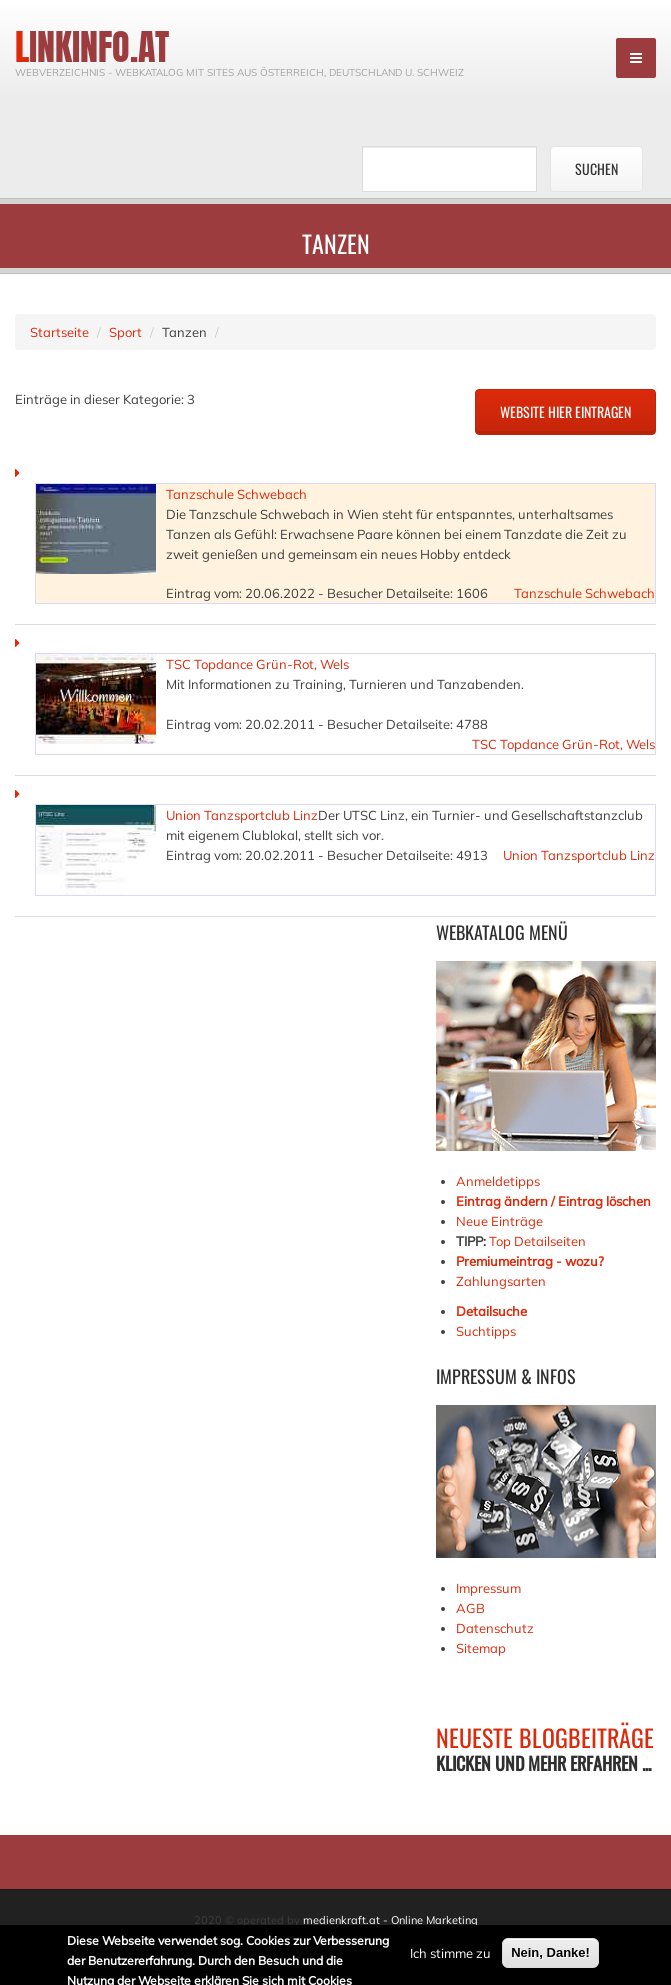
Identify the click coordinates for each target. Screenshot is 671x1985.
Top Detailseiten (537, 1241)
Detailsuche (491, 1311)
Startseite (59, 332)
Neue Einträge (499, 1221)
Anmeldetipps (498, 1181)
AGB (470, 1608)
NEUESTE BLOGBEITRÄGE (545, 1737)
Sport (125, 332)
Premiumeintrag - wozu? (530, 1261)
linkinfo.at (92, 47)
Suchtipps (486, 1331)
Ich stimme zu (450, 1955)
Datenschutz (495, 1628)
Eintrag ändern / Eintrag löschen (553, 1201)
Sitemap (481, 1648)
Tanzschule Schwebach (236, 494)
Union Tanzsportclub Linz (242, 815)
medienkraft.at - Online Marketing (390, 1920)
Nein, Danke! (550, 1954)
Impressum (488, 1588)
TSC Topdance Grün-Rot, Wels (257, 664)
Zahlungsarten (501, 1281)
